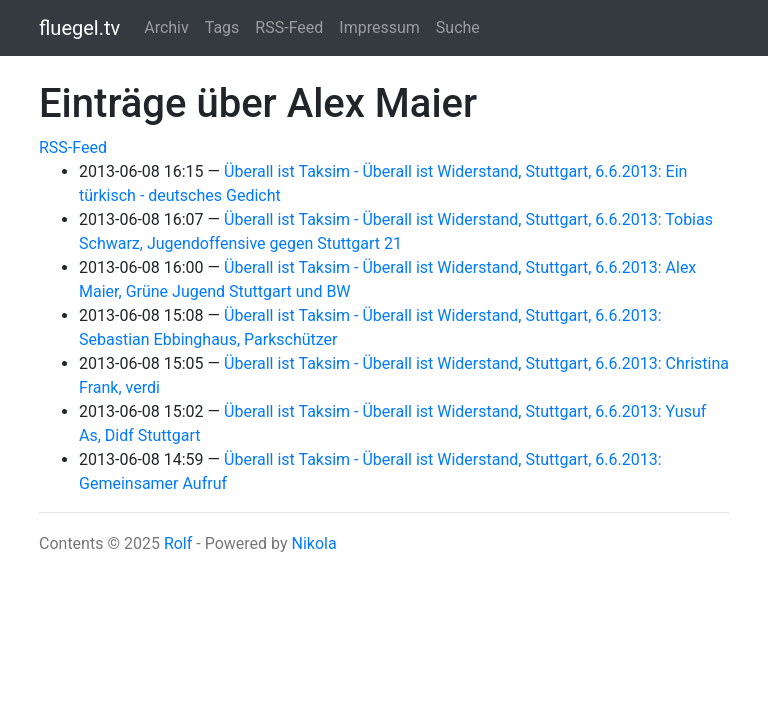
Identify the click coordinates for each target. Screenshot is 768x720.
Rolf (178, 543)
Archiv (166, 27)
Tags (222, 27)
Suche (458, 27)
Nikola (313, 543)
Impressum (379, 27)
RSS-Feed (289, 27)
